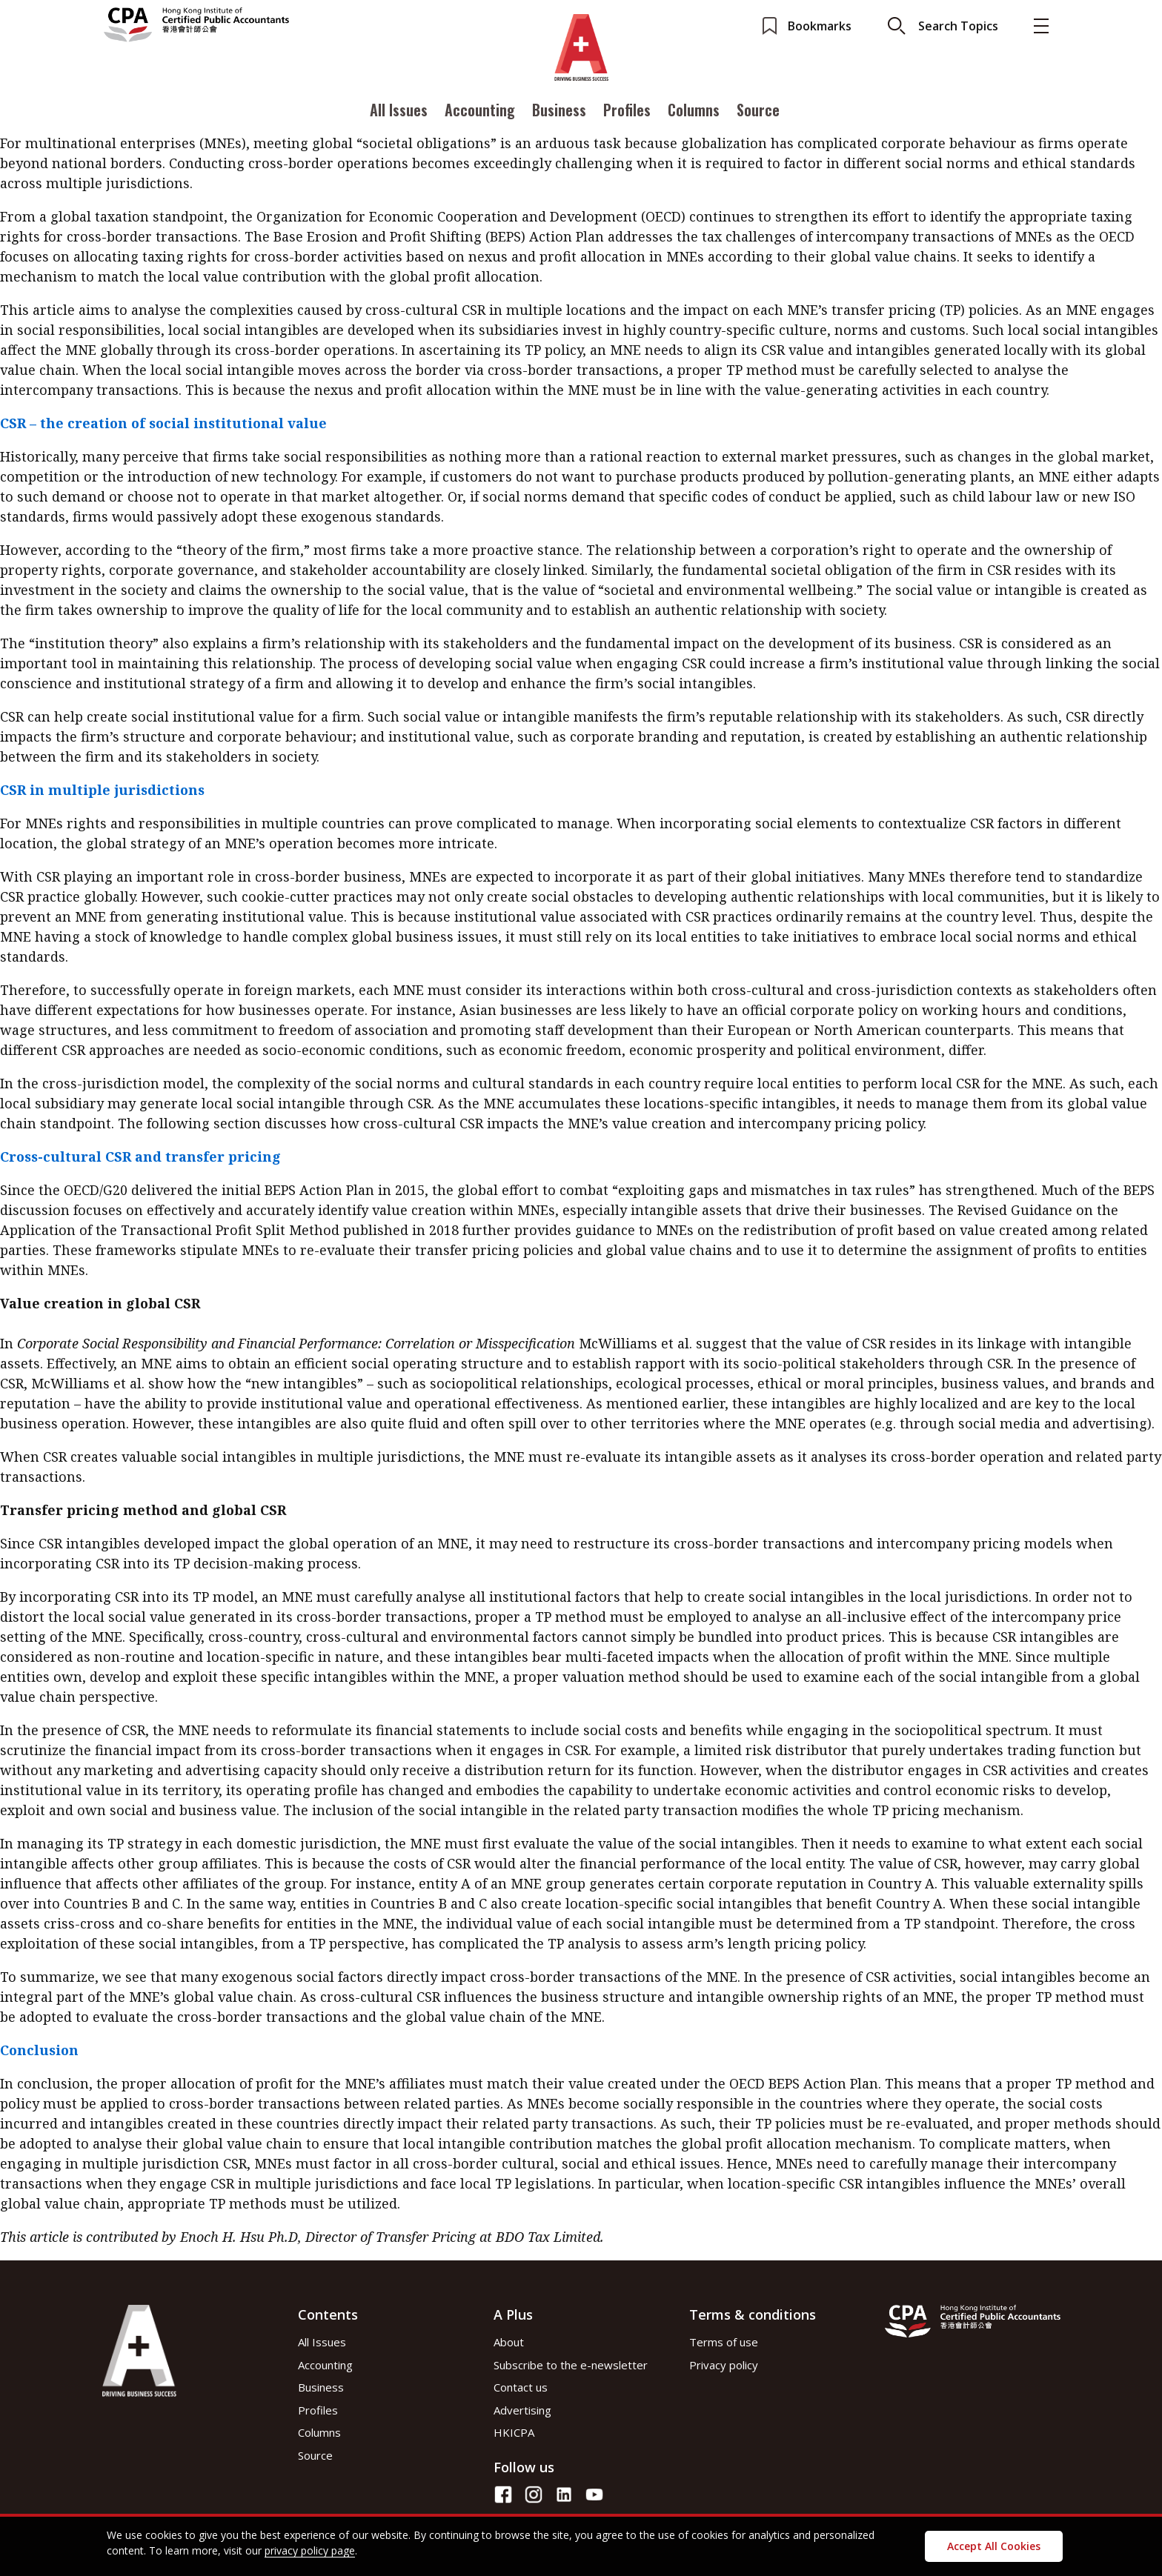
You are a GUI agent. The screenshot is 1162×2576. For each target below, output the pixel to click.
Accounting (480, 113)
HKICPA (514, 2432)
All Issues (399, 113)
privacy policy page (310, 2550)
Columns (694, 113)
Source (758, 113)
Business (559, 113)
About (509, 2341)
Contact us (521, 2387)
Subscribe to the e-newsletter (571, 2364)
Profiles (627, 113)
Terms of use (723, 2341)
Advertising (522, 2410)
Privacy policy (723, 2364)
